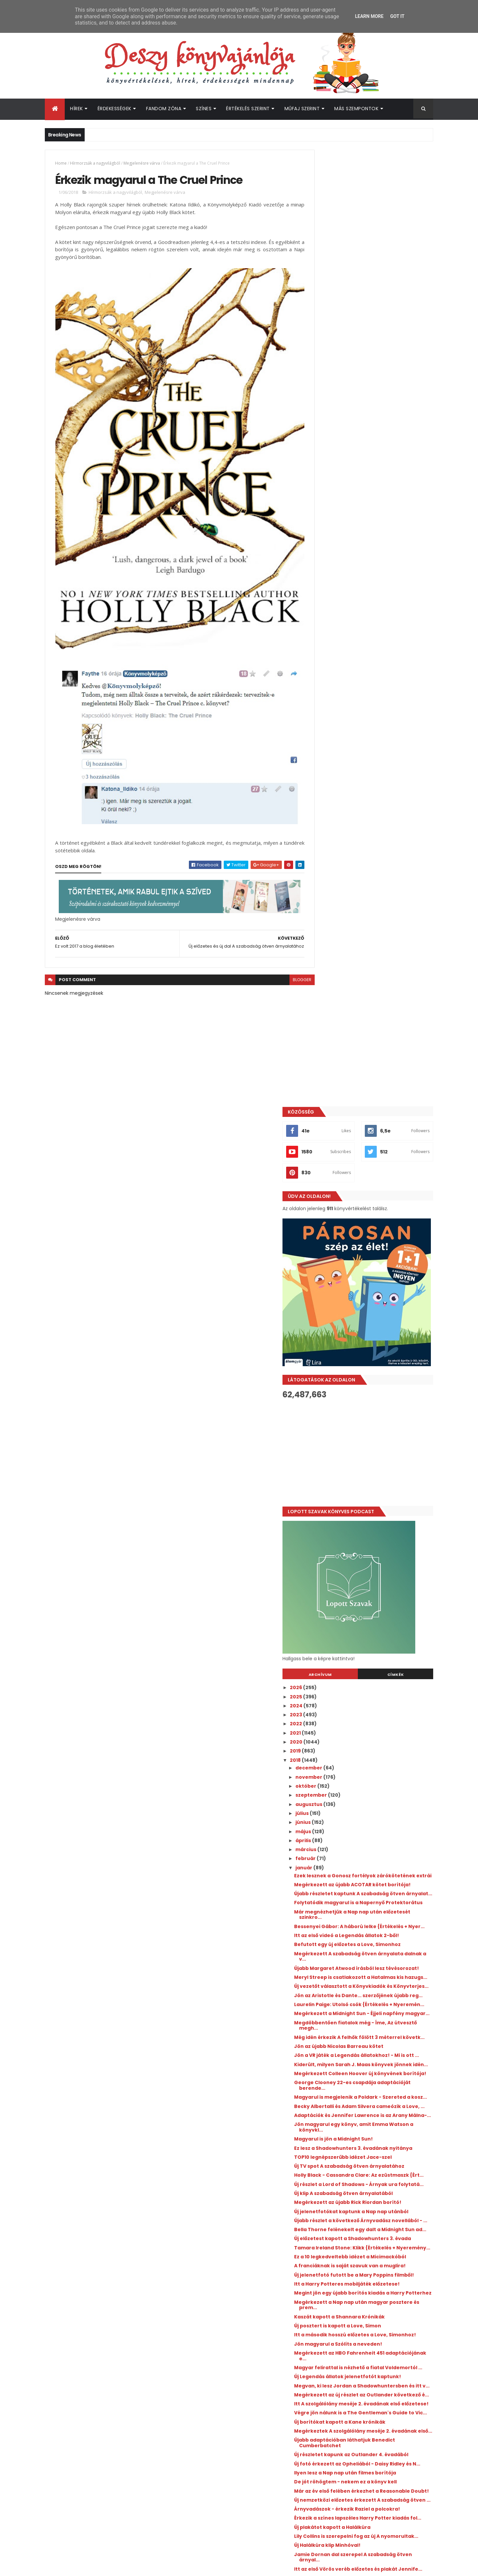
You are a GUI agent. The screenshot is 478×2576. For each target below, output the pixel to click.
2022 (326, 767)
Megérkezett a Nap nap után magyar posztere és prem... (371, 1521)
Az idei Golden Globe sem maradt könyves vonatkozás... (378, 1875)
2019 (326, 794)
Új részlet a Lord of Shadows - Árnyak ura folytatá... (376, 1347)
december (340, 811)
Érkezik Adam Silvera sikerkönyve (367, 1916)
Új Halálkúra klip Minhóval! (357, 1834)
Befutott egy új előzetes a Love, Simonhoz (377, 1015)
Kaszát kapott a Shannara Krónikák (369, 1532)
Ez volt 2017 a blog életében (358, 1987)
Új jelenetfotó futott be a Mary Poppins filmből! (374, 1483)
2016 (326, 2101)
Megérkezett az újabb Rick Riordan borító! (378, 1368)
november (340, 820)
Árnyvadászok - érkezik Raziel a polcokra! (377, 1786)
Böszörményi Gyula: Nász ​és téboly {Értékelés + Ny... (368, 2076)
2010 (326, 2155)
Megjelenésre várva (141, 163)
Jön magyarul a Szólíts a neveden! (368, 1565)
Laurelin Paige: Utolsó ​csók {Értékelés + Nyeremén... (373, 1101)
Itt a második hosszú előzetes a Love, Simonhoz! (371, 1554)
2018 (326, 803)
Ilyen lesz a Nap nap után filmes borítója (375, 1739)
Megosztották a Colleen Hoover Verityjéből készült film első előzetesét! (386, 2317)
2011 (325, 2146)
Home (61, 163)
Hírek (76, 108)
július (333, 856)
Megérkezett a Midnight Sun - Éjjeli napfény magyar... (368, 1115)
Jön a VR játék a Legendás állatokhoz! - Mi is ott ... (377, 1168)
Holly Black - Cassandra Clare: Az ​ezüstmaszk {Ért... (366, 1333)
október (337, 829)
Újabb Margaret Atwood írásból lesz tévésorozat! (369, 1042)
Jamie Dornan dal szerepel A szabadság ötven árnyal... (375, 1846)
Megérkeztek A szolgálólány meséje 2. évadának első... (372, 1683)
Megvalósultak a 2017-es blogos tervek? (375, 1954)
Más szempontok (356, 108)
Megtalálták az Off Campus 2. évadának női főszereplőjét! (377, 2344)
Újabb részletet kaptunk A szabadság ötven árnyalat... (371, 951)
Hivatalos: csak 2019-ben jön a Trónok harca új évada (372, 2008)
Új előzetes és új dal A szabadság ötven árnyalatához (373, 1966)
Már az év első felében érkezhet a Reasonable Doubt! (366, 1760)
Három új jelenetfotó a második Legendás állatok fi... (377, 1928)
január (335, 911)
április (334, 884)
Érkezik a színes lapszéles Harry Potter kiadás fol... (373, 1798)
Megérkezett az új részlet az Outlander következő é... (373, 1630)
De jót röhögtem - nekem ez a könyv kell (375, 1748)
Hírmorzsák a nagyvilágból (95, 163)
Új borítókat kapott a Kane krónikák (370, 1671)
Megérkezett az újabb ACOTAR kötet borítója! (370, 936)
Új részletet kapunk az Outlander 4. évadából (369, 1713)
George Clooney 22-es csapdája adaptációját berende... (365, 1212)
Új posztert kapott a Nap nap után (367, 1996)
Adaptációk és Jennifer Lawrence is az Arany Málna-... (373, 1256)
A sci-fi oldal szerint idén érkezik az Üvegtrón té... (368, 1890)
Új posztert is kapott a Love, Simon (367, 1542)
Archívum (343, 718)
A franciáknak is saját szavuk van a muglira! (368, 1468)
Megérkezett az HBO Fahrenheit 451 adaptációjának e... (369, 1577)
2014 (326, 2119)
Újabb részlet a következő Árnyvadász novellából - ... (372, 1395)
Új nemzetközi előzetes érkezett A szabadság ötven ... (367, 1774)
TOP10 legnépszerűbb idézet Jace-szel (373, 1306)
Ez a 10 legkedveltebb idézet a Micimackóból (362, 1453)
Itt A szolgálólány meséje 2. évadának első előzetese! (377, 1645)
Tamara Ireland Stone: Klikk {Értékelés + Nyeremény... (375, 1439)
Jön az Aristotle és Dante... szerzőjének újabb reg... (373, 1086)
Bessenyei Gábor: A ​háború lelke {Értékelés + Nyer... (365, 995)
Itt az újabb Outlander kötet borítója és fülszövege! (387, 2290)
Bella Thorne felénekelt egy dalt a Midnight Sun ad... (367, 1409)
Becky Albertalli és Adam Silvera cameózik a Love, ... (377, 1241)
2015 (326, 2110)
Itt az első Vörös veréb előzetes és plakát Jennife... (376, 1860)
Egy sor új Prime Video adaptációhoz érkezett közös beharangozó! (384, 2397)
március (337, 893)
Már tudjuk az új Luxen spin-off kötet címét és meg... (371, 1904)
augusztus (340, 847)
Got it (397, 16)
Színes (203, 108)
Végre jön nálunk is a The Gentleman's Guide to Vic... (373, 1660)
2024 (327, 749)
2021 (326, 776)
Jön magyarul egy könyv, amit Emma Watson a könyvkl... (371, 1271)
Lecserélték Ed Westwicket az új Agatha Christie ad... (374, 1942)
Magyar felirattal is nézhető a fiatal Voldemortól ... (369, 1592)
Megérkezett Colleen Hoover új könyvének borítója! (378, 1198)
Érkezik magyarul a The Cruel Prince (370, 1978)
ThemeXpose (82, 2567)
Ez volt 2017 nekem (347, 2020)
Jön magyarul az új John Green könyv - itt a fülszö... (377, 2046)
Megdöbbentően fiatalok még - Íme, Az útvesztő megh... (374, 1130)
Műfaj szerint (302, 108)
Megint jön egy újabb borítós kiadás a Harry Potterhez (372, 1506)
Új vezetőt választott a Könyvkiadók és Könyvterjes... (373, 1071)
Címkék (403, 718)
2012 (326, 2137)
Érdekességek (114, 108)
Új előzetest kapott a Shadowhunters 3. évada (374, 1424)
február (336, 901)
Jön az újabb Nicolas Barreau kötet (369, 1156)
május (334, 874)
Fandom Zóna (164, 108)
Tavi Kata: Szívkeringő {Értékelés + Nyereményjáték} (368, 2032)
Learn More (369, 16)
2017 (326, 2092)
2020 (327, 785)
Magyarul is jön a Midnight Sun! (363, 1282)
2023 (326, 758)
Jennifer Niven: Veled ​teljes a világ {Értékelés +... (368, 2061)
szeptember (342, 838)
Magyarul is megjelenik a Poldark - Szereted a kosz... (368, 1227)
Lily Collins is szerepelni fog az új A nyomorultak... (367, 1822)
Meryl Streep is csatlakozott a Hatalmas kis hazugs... (375, 1057)
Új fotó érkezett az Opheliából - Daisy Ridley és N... (371, 1727)
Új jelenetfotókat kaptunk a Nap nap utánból (370, 1380)
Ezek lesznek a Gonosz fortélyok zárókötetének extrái (365, 921)
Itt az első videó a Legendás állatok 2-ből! (376, 1006)
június (334, 865)
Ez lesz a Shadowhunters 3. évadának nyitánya (371, 1294)
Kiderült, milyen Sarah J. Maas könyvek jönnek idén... (374, 1183)
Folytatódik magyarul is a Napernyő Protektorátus (369, 966)
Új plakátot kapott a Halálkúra (362, 1810)
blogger (287, 952)
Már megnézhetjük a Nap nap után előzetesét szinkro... (368, 980)
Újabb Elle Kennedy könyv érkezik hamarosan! (379, 2371)
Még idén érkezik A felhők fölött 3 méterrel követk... (378, 1144)
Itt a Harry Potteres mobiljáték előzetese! (377, 1494)
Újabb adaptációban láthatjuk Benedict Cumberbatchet (374, 1698)
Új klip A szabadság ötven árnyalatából (373, 1359)
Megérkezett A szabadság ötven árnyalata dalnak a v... (365, 1028)
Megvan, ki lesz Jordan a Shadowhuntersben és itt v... (363, 1616)
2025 (326, 740)
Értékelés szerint (248, 108)
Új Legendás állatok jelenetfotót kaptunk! (377, 1603)
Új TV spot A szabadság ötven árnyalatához (361, 1318)
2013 (326, 2128)
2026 (326, 731)
